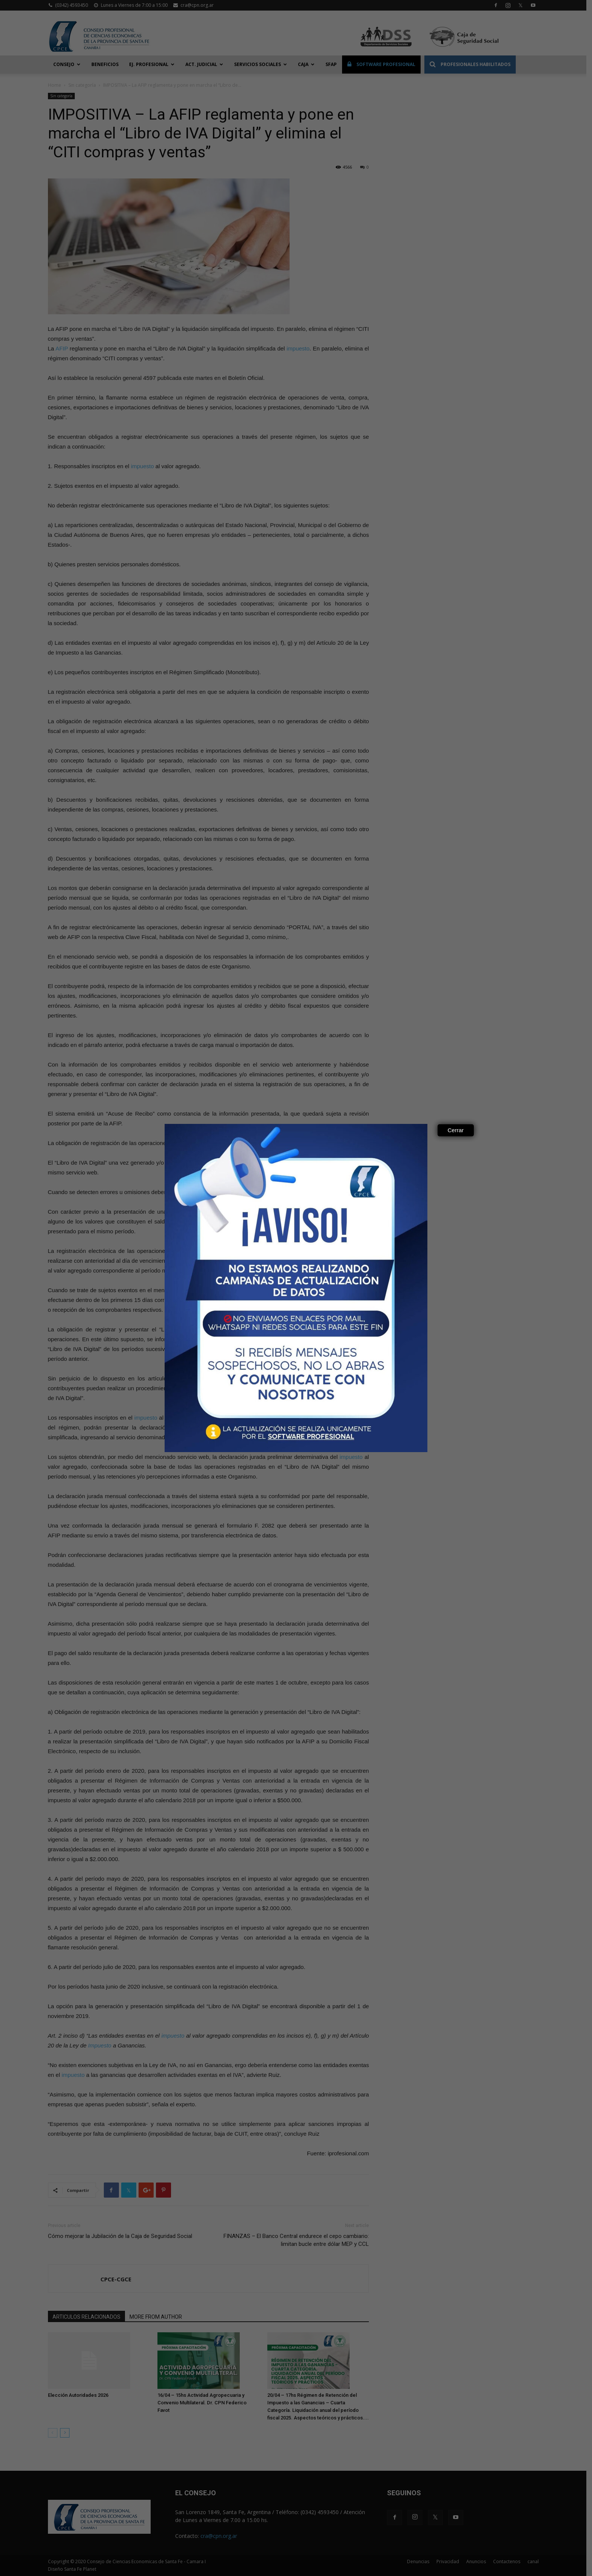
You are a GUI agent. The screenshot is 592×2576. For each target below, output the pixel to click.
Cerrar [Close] (456, 1130)
